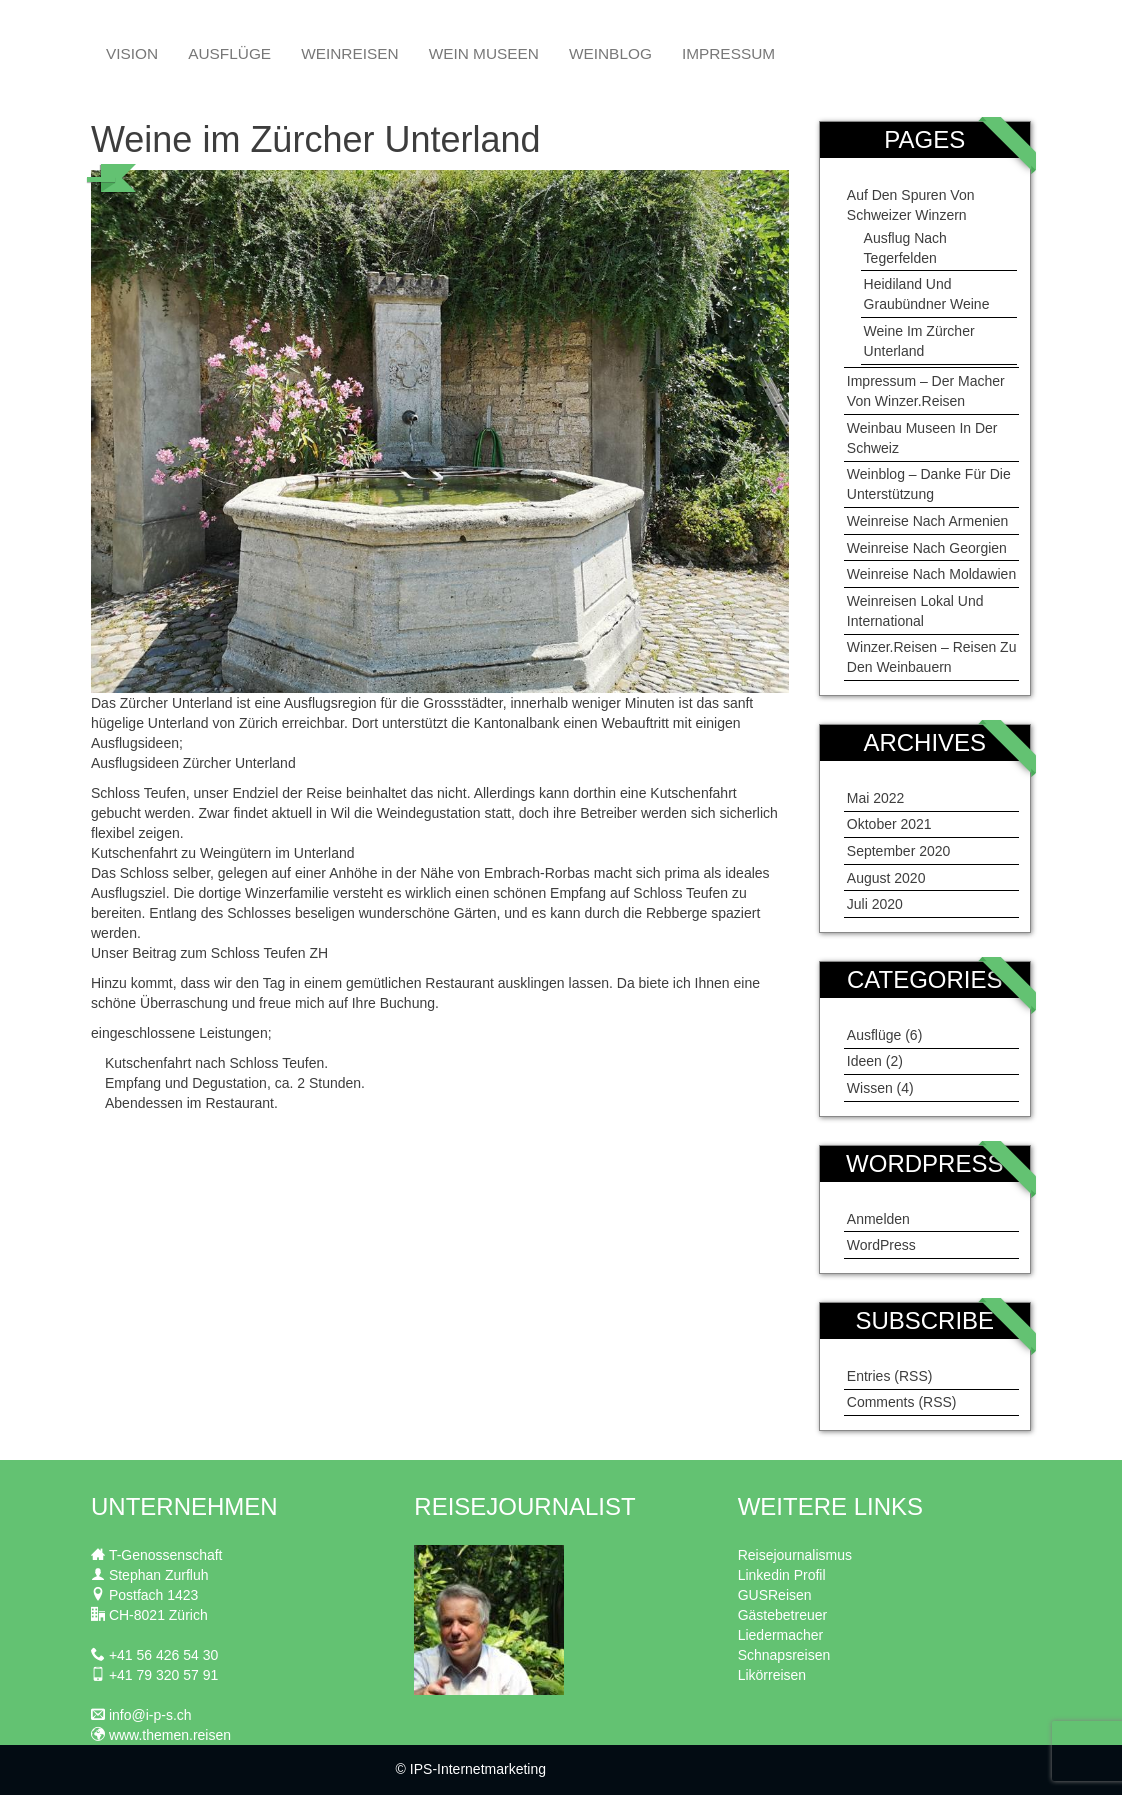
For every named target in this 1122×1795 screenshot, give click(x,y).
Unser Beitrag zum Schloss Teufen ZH (209, 953)
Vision (132, 53)
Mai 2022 (876, 798)
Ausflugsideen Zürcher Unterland (193, 763)
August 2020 (886, 878)
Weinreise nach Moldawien (931, 574)
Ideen (864, 1061)
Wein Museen (484, 53)
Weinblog (610, 53)
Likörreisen (772, 1675)
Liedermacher (781, 1635)
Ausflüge (229, 53)
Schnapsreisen (784, 1655)
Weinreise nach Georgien (927, 548)
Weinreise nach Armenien (928, 521)
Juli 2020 (875, 904)
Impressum (728, 53)
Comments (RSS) (902, 1402)
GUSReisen (775, 1595)
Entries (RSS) (890, 1376)
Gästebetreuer (783, 1615)
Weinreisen (349, 53)
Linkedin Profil (782, 1575)
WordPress (881, 1245)
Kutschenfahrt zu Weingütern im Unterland (223, 853)
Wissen (870, 1088)
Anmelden (878, 1219)
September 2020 (899, 851)
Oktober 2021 (889, 824)
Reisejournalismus (795, 1555)
